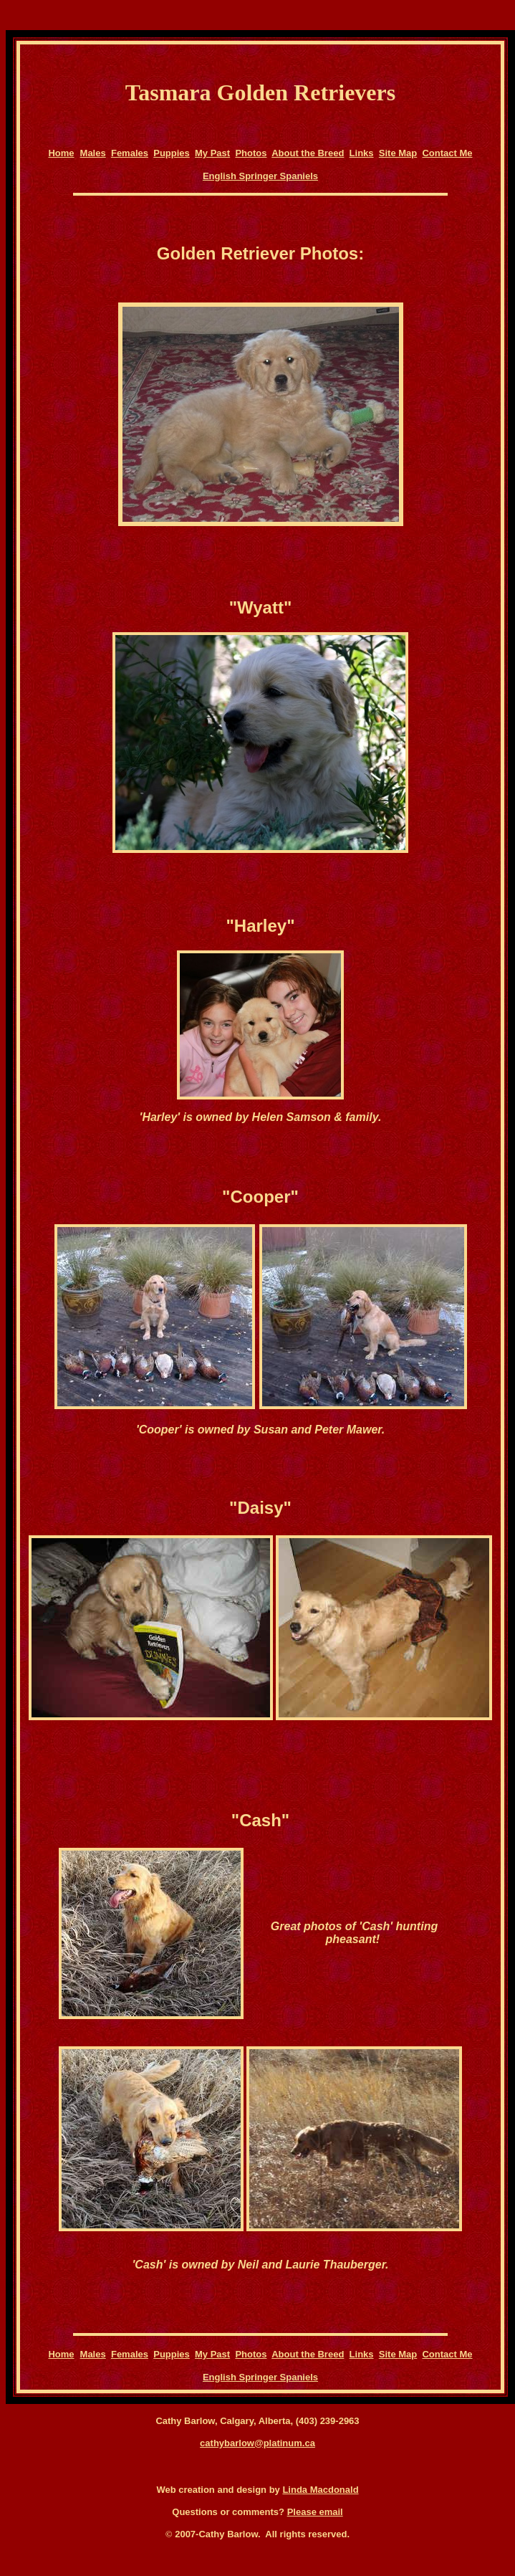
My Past (212, 153)
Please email (315, 2511)
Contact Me (447, 153)
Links (362, 153)
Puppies (171, 153)
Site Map (398, 153)
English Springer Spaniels (260, 176)
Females (129, 153)
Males (93, 153)
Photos (250, 153)
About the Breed (307, 153)
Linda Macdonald (320, 2489)
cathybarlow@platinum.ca (257, 2443)
